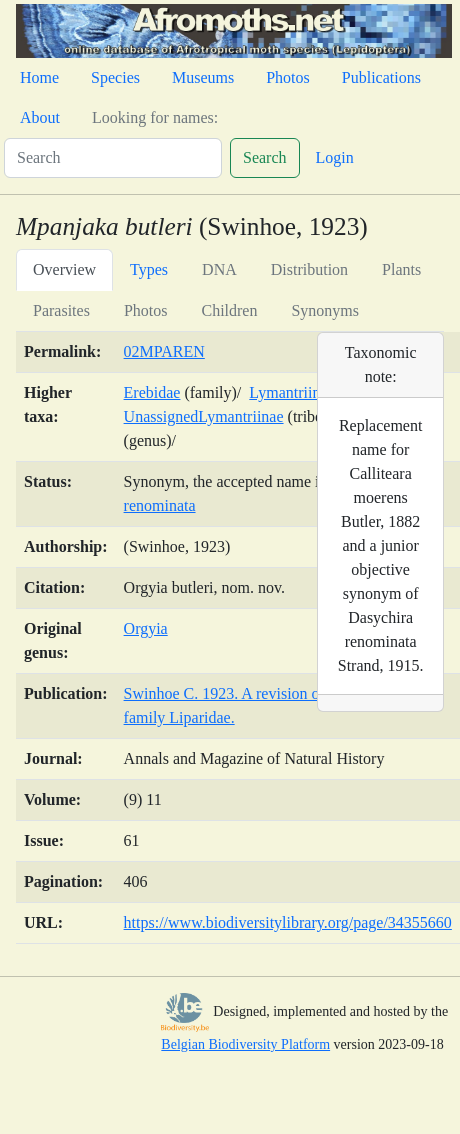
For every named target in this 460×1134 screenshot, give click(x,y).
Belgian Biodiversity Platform (245, 1044)
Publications (381, 77)
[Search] (113, 158)
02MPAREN (164, 351)
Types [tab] (149, 269)
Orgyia (146, 628)
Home (39, 77)
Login (335, 157)
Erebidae (152, 392)
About (40, 117)
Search (265, 157)
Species (115, 77)
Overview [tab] (64, 269)
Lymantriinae (291, 392)
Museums (203, 77)
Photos (288, 77)
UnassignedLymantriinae (204, 416)
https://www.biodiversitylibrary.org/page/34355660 (288, 922)
